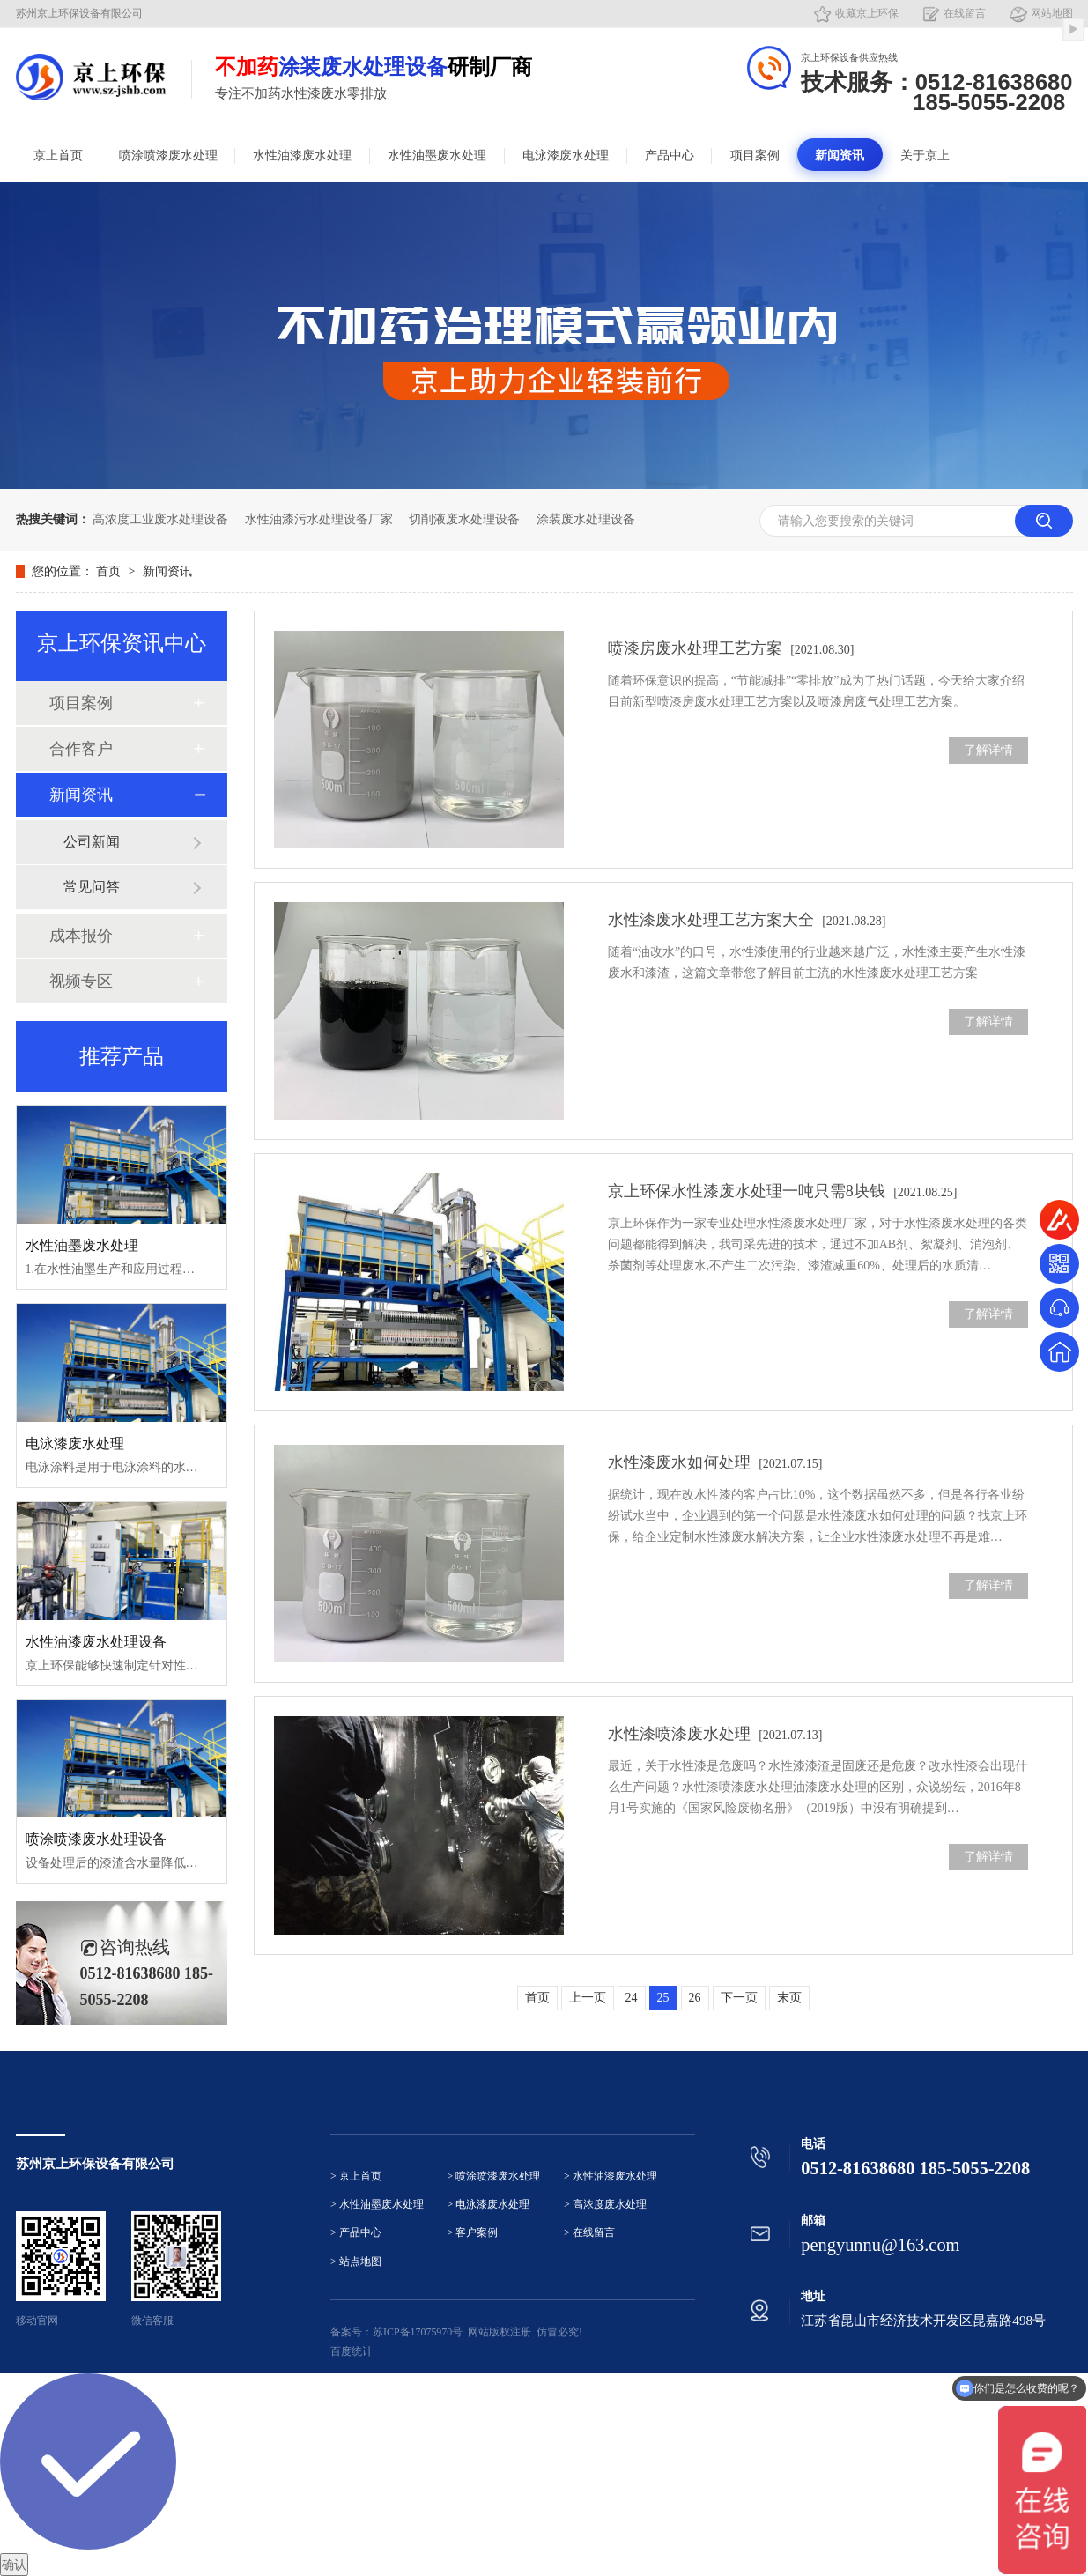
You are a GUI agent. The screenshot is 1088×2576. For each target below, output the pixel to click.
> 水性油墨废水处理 (377, 2204)
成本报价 (81, 935)
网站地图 (1052, 13)
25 (663, 1997)
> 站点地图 (355, 2262)
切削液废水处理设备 (464, 519)
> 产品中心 (355, 2233)
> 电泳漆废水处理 (489, 2204)
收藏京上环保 (867, 13)
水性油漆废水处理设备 (96, 1641)
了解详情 (988, 750)
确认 (14, 2564)
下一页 (739, 1997)
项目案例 (755, 155)
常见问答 (91, 886)
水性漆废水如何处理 (715, 1462)
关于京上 (925, 155)
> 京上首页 (355, 2176)
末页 (789, 1997)
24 (631, 1997)
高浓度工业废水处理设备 (160, 519)
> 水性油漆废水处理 (610, 2176)
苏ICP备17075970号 (418, 2332)
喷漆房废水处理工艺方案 (731, 648)
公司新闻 (91, 841)
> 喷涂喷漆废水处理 (494, 2176)
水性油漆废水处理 (302, 155)
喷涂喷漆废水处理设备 (96, 1839)
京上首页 (58, 155)
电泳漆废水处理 (565, 155)
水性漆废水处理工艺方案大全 (747, 920)
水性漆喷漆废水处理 (715, 1734)
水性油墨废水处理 (437, 155)
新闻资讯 (839, 155)
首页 (110, 571)
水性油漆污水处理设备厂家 (319, 519)
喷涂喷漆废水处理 (168, 155)
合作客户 (81, 749)
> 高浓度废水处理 (605, 2204)
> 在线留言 (589, 2233)
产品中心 (669, 155)
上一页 (587, 1997)
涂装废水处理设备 (586, 519)
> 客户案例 (473, 2233)
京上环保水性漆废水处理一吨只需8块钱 (783, 1191)
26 (695, 1997)
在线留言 (965, 13)
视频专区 (81, 981)
